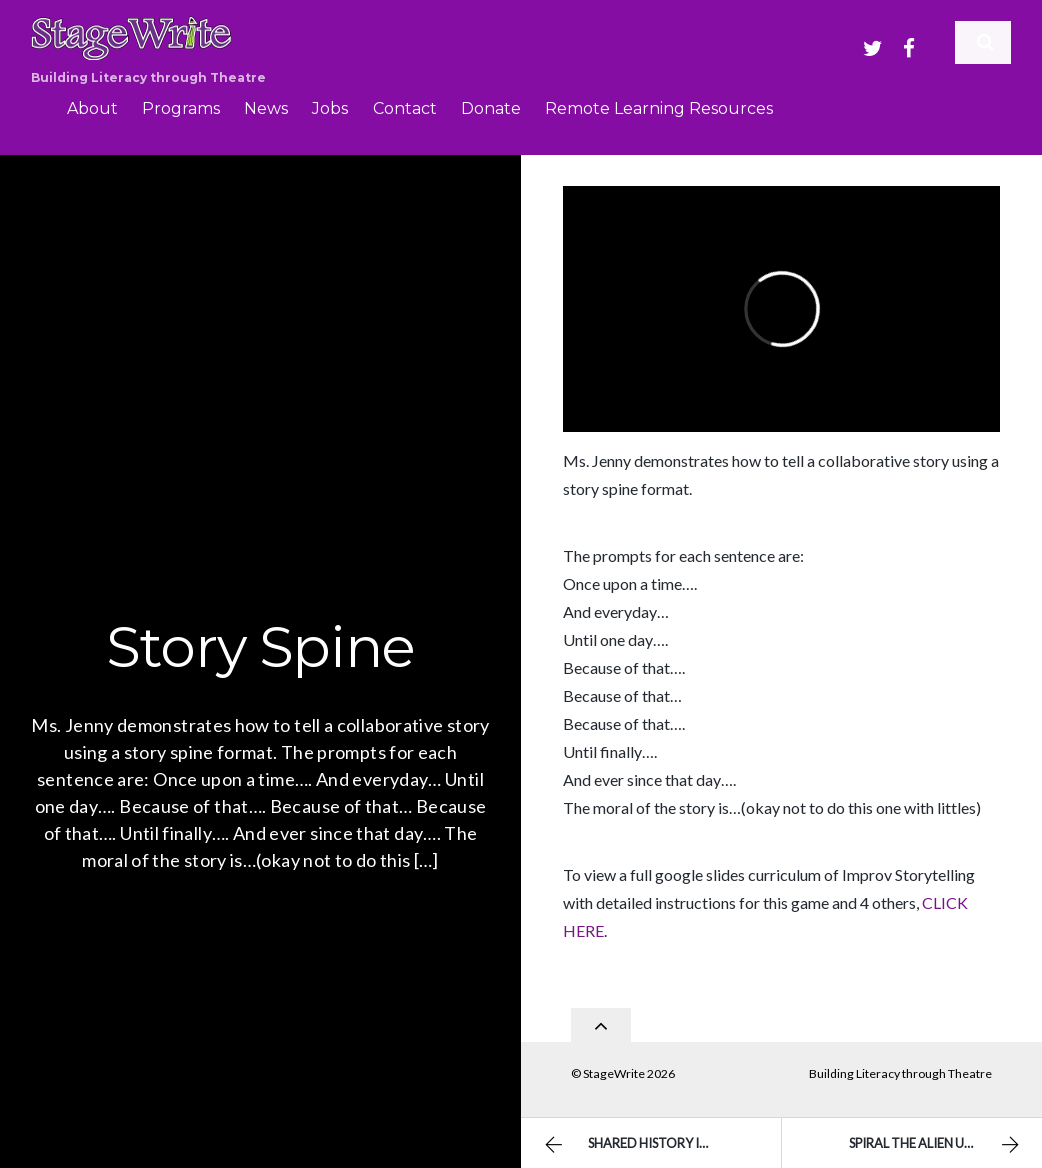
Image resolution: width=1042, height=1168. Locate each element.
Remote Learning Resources (659, 108)
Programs (181, 108)
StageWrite (614, 1066)
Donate (491, 108)
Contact (405, 108)
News (266, 108)
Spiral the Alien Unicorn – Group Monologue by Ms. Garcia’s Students (946, 1145)
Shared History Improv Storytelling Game (660, 1145)
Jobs (330, 108)
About (92, 108)
